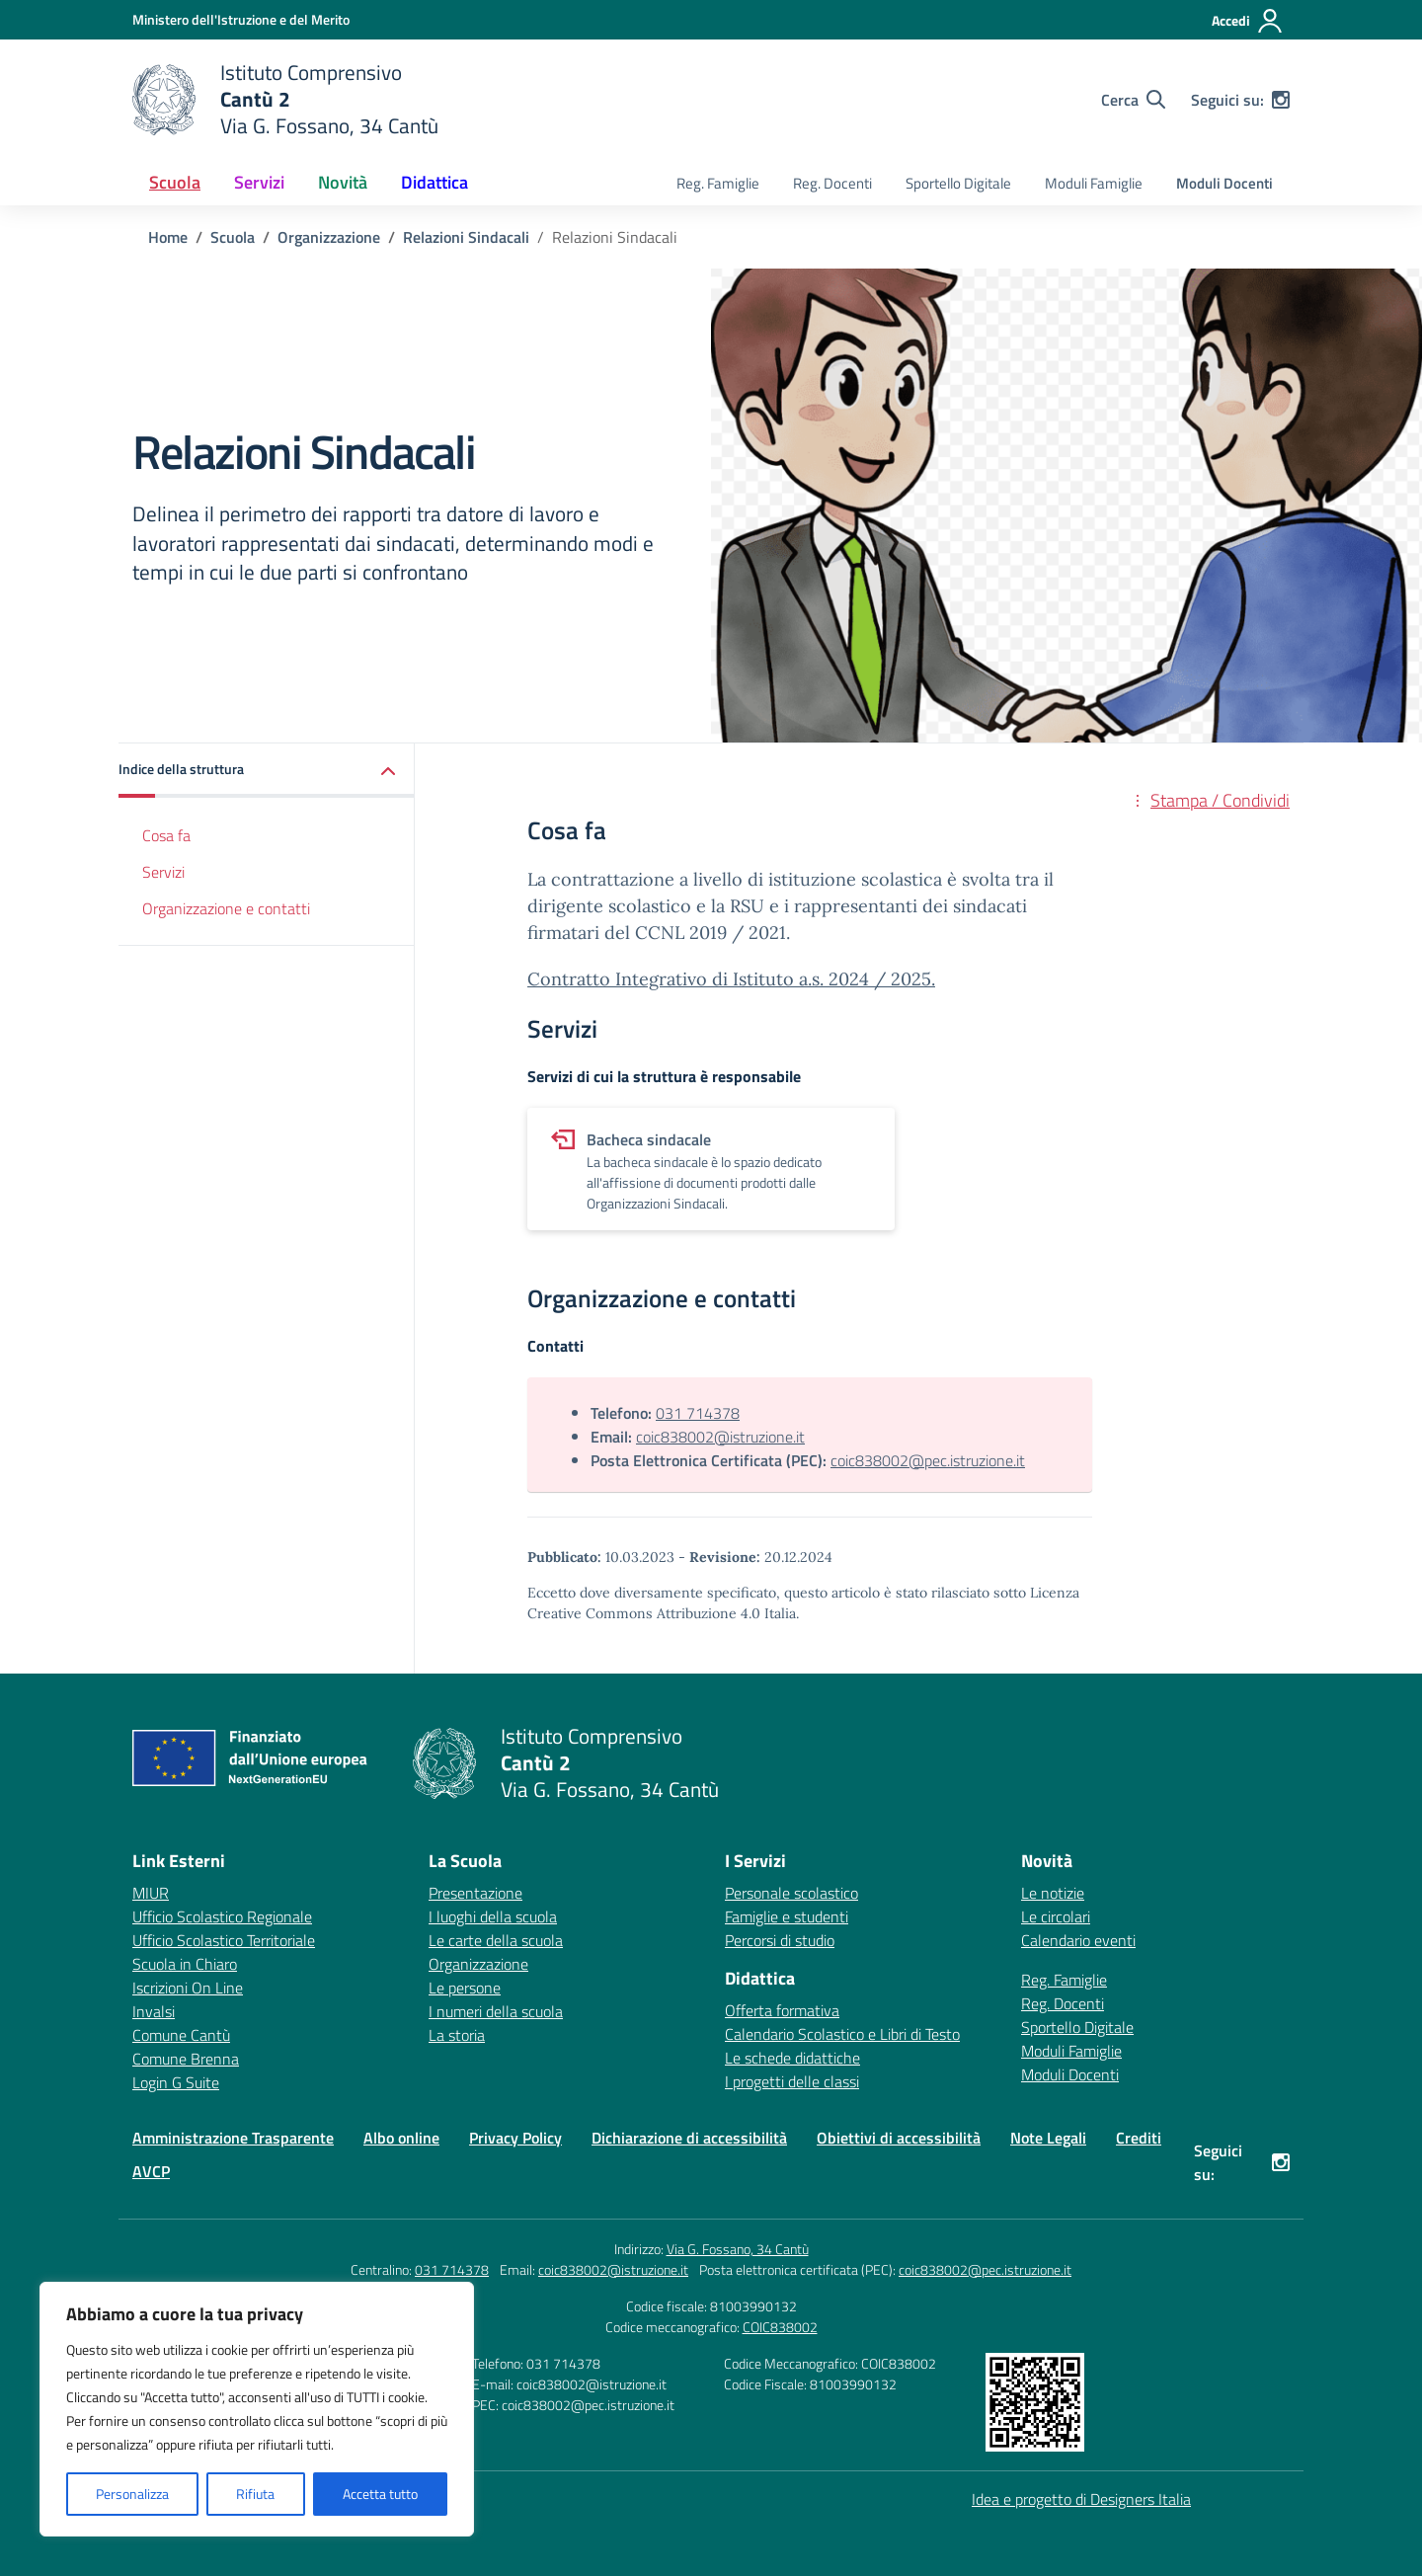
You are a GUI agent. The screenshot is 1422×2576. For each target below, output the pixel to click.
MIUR (150, 1893)
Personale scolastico (791, 1893)
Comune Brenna (185, 2058)
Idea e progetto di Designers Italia (1081, 2499)
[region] (257, 2409)
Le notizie (1052, 1893)
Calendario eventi (1078, 1940)
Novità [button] (342, 182)
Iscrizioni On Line (187, 1987)
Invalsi (153, 2011)
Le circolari (1055, 1916)
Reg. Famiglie (717, 183)
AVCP (151, 2171)
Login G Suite (175, 2082)
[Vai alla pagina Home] (168, 237)
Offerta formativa (782, 2010)
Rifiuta (255, 2493)
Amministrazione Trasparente (233, 2137)
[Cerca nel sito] (1133, 100)
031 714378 (698, 1413)
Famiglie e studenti (786, 1916)
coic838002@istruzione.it (720, 1436)
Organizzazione (478, 1964)
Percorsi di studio (779, 1940)
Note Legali (1048, 2137)
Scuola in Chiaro (184, 1964)
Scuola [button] (174, 182)
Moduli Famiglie (1094, 183)
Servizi (163, 872)
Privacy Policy (515, 2137)
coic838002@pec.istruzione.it (927, 1460)
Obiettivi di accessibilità (899, 2137)
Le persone (465, 1987)
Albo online (401, 2137)
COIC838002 (780, 2326)
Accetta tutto (380, 2493)
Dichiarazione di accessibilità (689, 2137)
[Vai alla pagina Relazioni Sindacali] (466, 237)
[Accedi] (1248, 20)
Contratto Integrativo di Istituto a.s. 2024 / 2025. (731, 979)
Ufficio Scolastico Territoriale (223, 1940)
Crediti (1138, 2137)
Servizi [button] (259, 182)
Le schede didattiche (792, 2057)
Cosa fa (166, 835)
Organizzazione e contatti (226, 908)
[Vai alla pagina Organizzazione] (328, 237)
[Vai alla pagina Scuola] (232, 237)
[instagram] (1281, 100)
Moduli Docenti (1224, 183)
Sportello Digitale (958, 183)
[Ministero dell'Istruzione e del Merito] (241, 19)
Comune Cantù (181, 2035)
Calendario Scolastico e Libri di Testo (842, 2034)
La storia (457, 2035)
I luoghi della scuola (493, 1916)
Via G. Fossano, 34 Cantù (738, 2248)
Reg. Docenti (832, 183)
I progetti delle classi (792, 2081)
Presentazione (475, 1893)
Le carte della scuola (496, 1940)
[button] (266, 770)
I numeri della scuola (496, 2011)
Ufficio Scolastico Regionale (222, 1916)
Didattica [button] (434, 182)
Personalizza (132, 2493)
